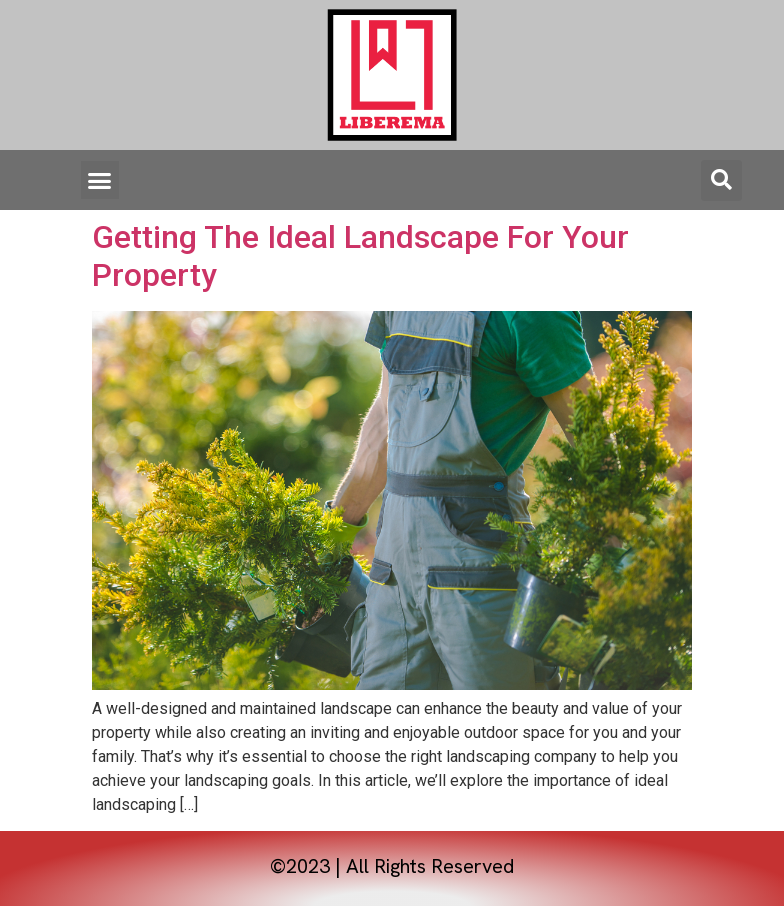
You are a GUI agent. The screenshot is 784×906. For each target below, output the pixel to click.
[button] (100, 180)
